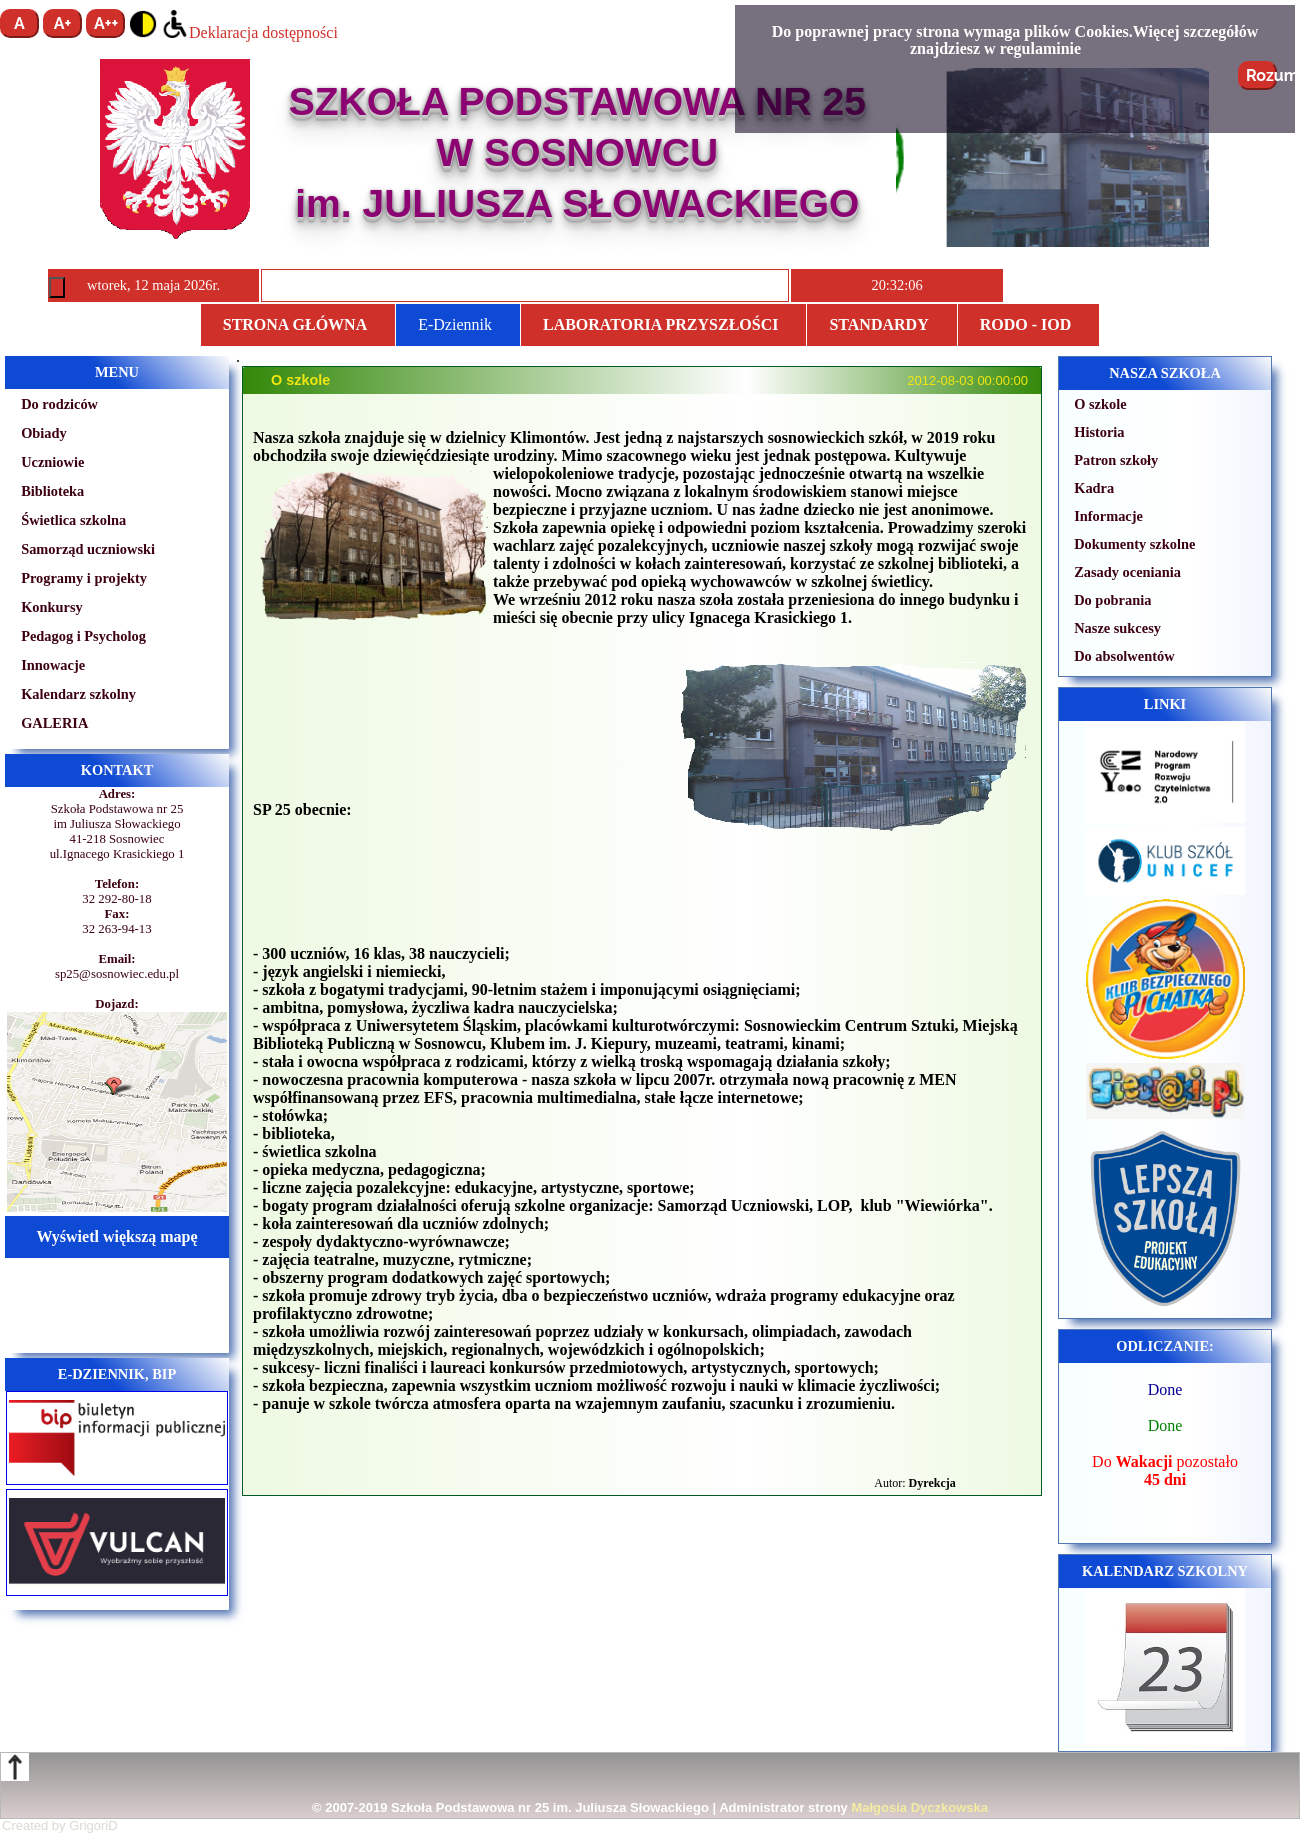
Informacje (1108, 516)
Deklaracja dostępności (249, 32)
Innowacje (53, 665)
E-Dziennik (455, 324)
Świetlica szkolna (73, 520)
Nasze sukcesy (1117, 628)
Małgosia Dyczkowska (919, 1807)
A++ (106, 23)
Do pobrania (1112, 600)
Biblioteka (52, 491)
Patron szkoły (1116, 460)
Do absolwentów (1124, 656)
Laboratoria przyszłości (660, 324)
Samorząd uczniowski (88, 549)
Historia (1099, 432)
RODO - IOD (1026, 324)
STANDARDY (878, 324)
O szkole (1100, 404)
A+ (63, 23)
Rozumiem (1261, 75)
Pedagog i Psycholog (83, 636)
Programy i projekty (84, 578)
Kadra (1094, 488)
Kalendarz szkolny (78, 694)
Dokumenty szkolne (1134, 544)
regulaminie (1040, 48)
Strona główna (295, 324)
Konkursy (52, 607)
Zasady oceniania (1127, 572)
